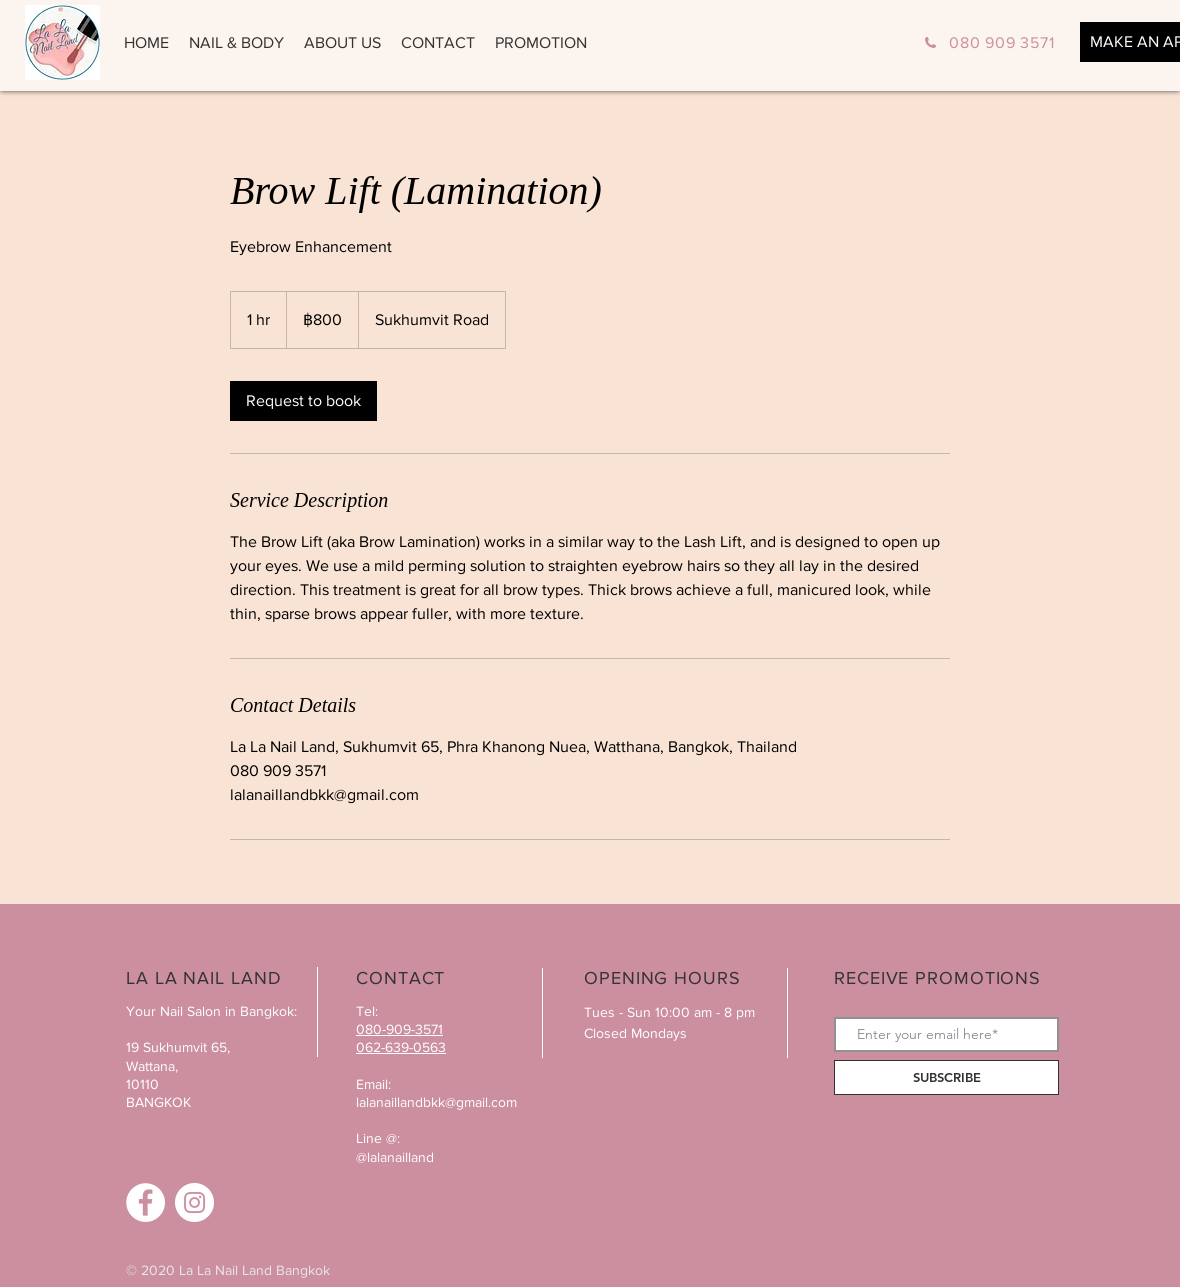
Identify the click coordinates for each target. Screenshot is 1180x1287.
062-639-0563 (401, 1047)
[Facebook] (145, 1202)
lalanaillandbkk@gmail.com (436, 1102)
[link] (303, 401)
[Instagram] (194, 1202)
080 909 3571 (1002, 42)
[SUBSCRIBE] (946, 1077)
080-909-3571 (399, 1029)
